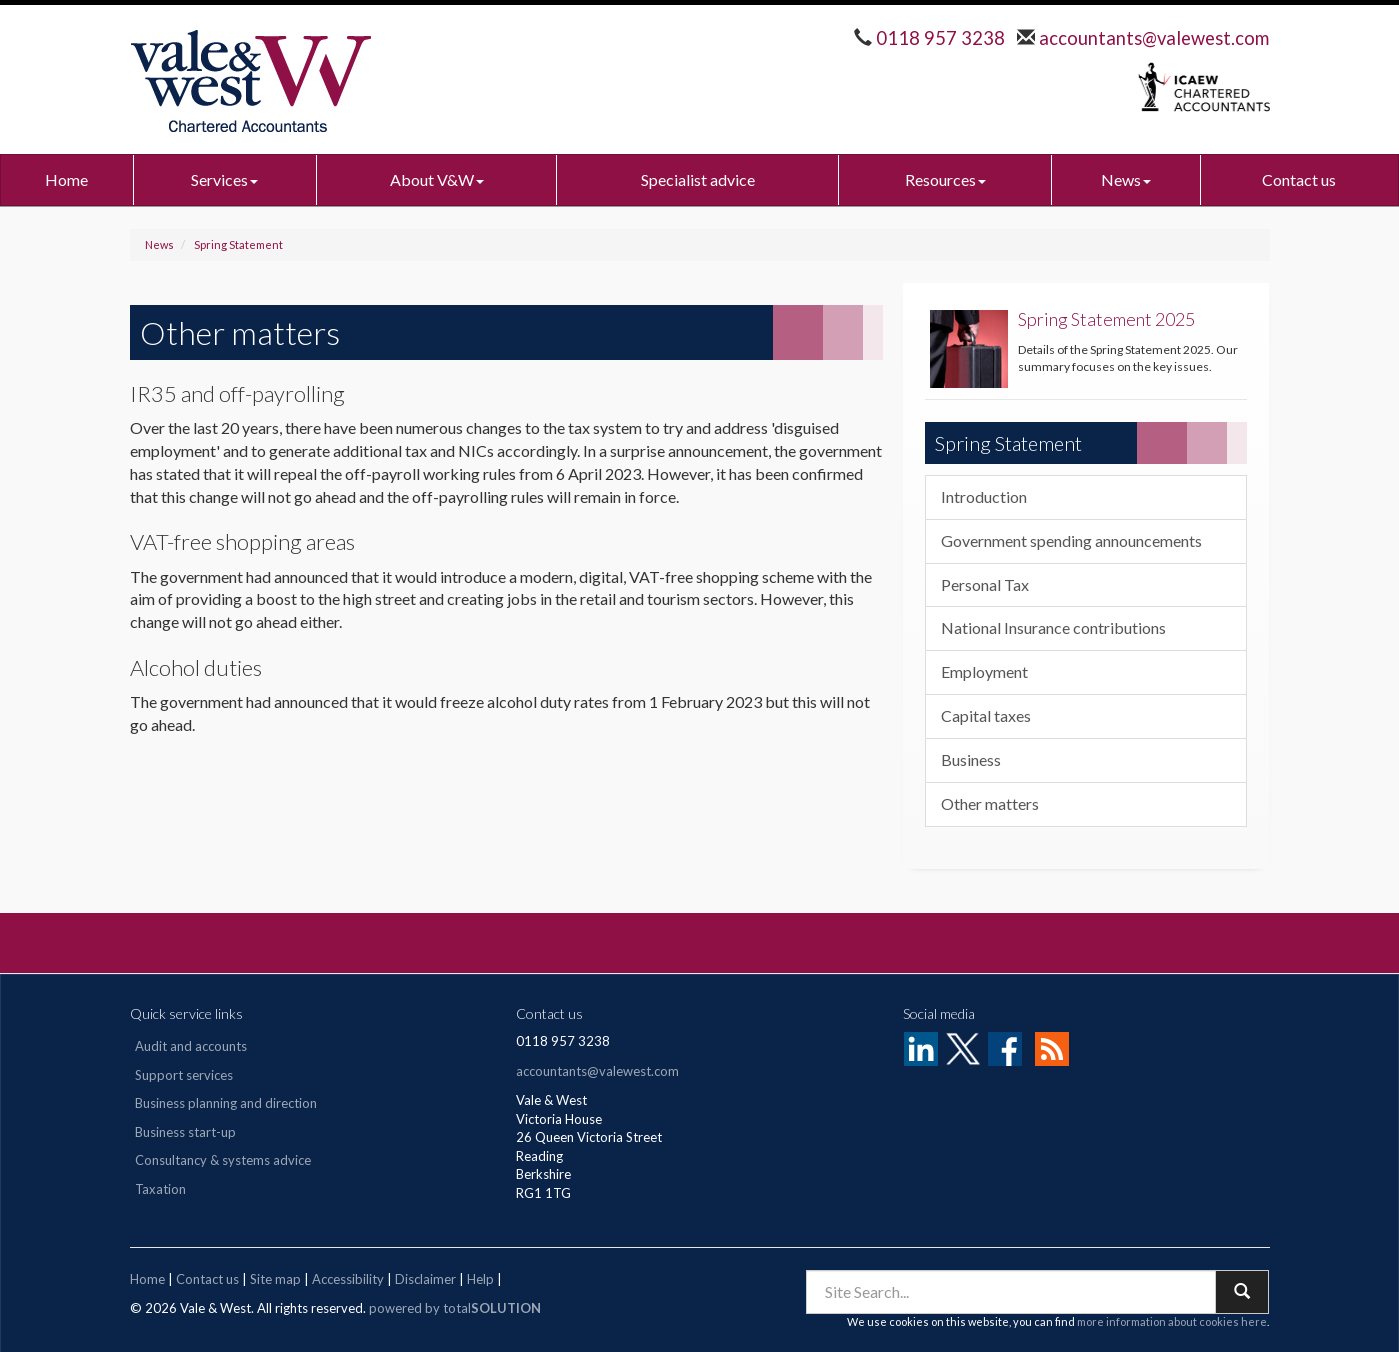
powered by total (455, 1308)
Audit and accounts (191, 1046)
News (1126, 179)
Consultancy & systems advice (223, 1160)
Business (971, 759)
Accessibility (348, 1279)
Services (224, 179)
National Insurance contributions (1053, 627)
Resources (945, 179)
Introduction (984, 496)
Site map (275, 1279)
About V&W (437, 179)
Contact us (1299, 179)
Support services (184, 1075)
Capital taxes (986, 715)
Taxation (160, 1189)
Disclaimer (425, 1279)
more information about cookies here (1172, 1321)
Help (480, 1279)
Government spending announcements (1071, 540)
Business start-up (185, 1132)
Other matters (990, 803)
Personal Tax (985, 584)
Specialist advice (698, 179)
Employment (984, 671)
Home (66, 179)
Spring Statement (238, 244)
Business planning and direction (226, 1103)
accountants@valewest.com (1152, 38)
